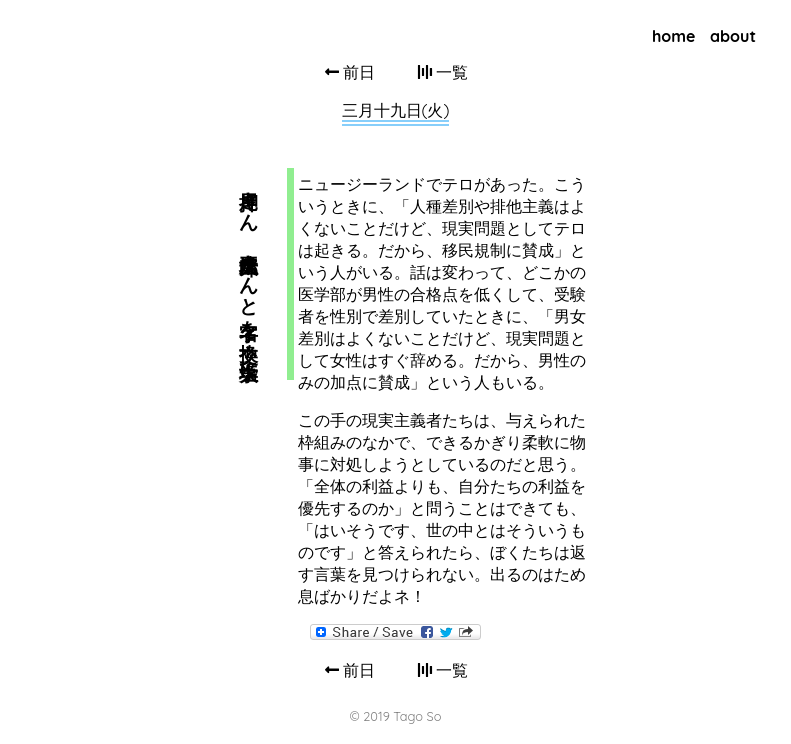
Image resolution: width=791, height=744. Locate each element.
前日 (350, 72)
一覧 (443, 72)
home (674, 36)
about (733, 36)
